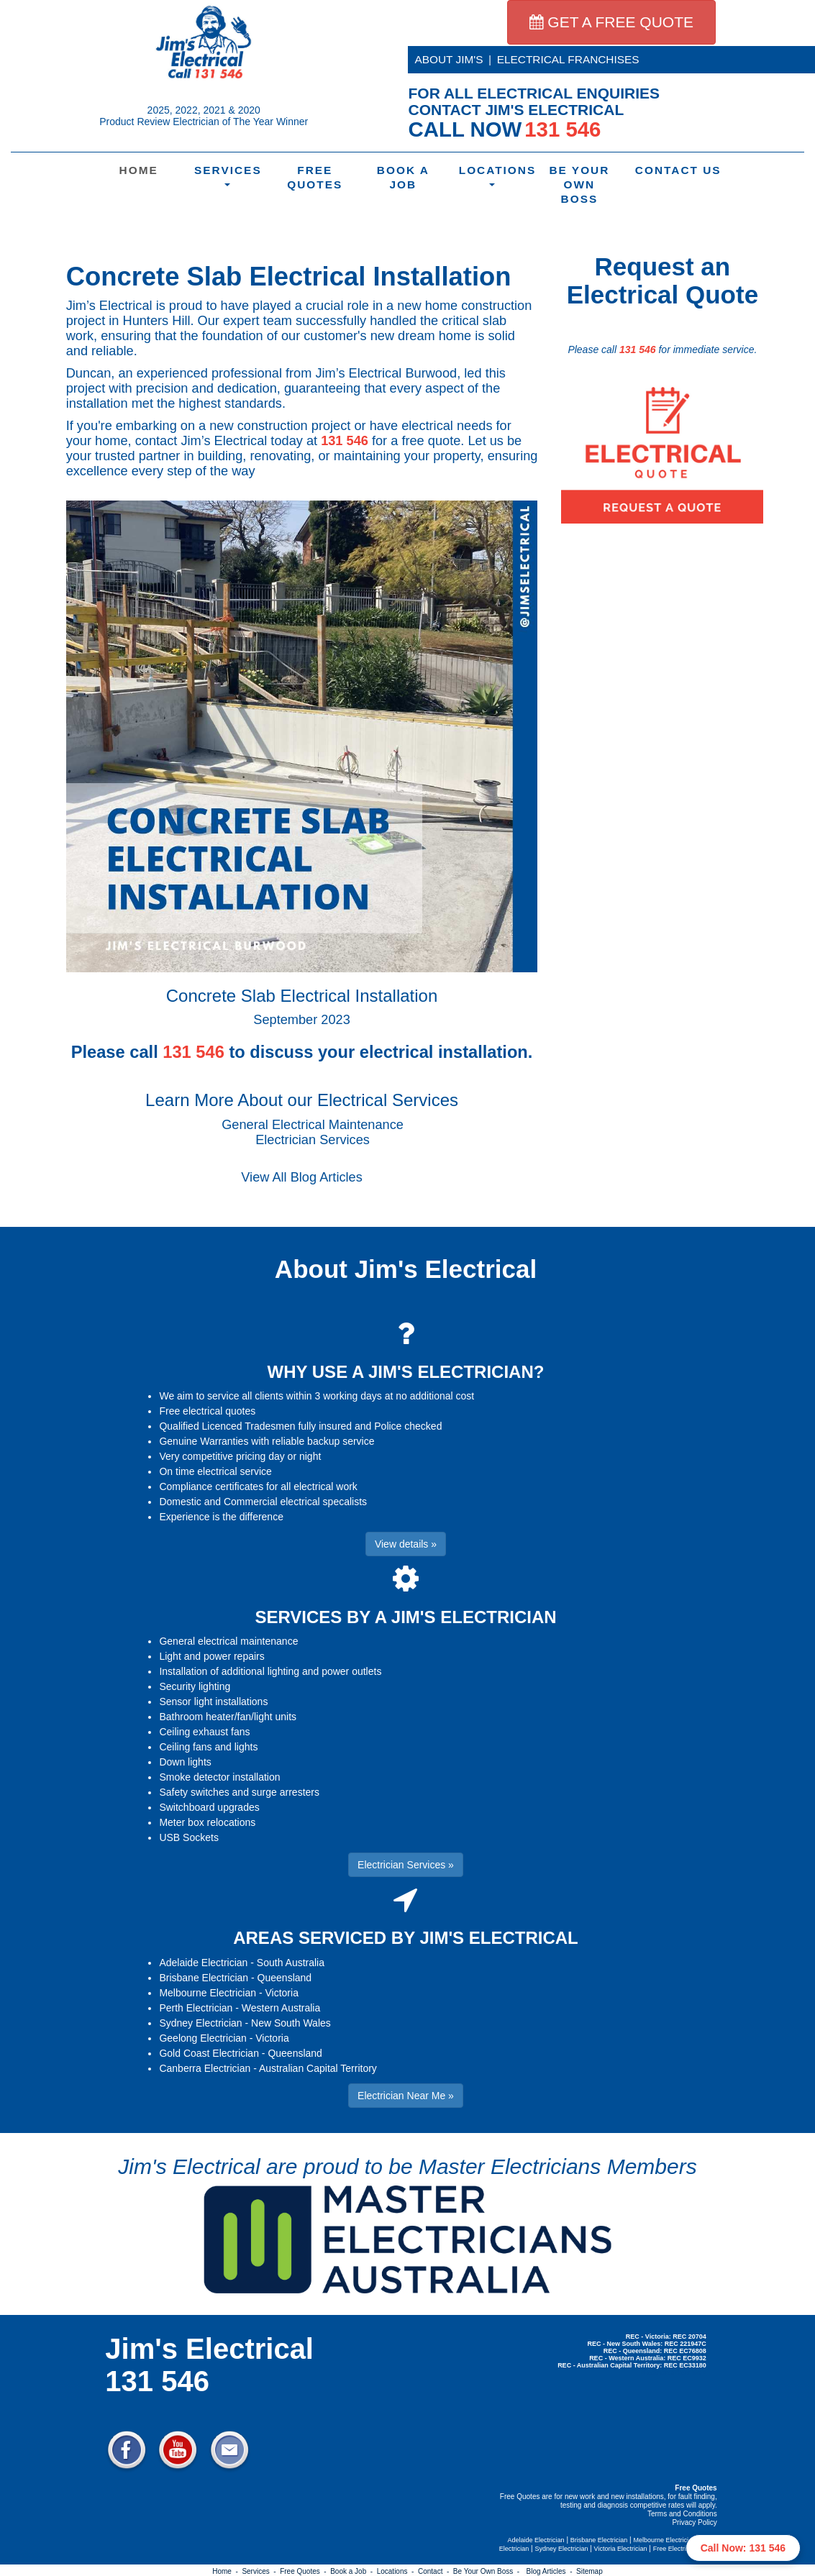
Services (228, 175)
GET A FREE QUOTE (611, 22)
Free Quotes (314, 177)
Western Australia (281, 2008)
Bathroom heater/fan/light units (227, 1716)
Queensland (285, 1977)
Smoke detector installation (219, 1777)
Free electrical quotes (207, 1411)
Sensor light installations (213, 1701)
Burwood (431, 373)
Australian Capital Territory (318, 2068)
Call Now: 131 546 (743, 2548)
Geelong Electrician (202, 2038)
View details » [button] (406, 1544)
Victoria (282, 1993)
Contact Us (671, 170)
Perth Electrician (195, 2008)
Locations (495, 175)
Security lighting (194, 1686)
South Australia (290, 1962)
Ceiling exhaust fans (204, 1731)
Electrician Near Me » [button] (406, 2095)
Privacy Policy (694, 2522)
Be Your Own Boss (579, 184)
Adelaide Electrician (203, 1962)
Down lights (185, 1762)
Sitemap (589, 2571)
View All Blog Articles (301, 1177)
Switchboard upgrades (209, 1807)
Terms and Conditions (682, 2514)
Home (138, 170)
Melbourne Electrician (207, 1993)
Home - (227, 2571)
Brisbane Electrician (203, 1977)
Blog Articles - (551, 2571)
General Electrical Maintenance (313, 1125)
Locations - (397, 2571)
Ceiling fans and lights (208, 1747)
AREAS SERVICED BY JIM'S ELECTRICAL (405, 1937)
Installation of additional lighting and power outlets (270, 1671)
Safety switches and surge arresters (239, 1792)
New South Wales (291, 2023)
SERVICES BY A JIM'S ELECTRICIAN (405, 1617)
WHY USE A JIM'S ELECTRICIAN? (406, 1371)
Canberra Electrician (204, 2068)
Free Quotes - (305, 2571)
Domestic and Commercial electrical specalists (263, 1501)
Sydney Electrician (200, 2023)
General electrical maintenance (228, 1641)
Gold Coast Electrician (209, 2053)
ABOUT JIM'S (449, 59)
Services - (261, 2571)
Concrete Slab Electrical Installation (288, 276)
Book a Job (403, 177)
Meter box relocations (207, 1822)
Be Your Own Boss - (488, 2571)
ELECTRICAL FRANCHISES (568, 59)
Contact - (435, 2571)
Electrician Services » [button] (406, 1865)
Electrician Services (312, 1140)
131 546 (344, 441)
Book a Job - (353, 2571)
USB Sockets (188, 1837)
